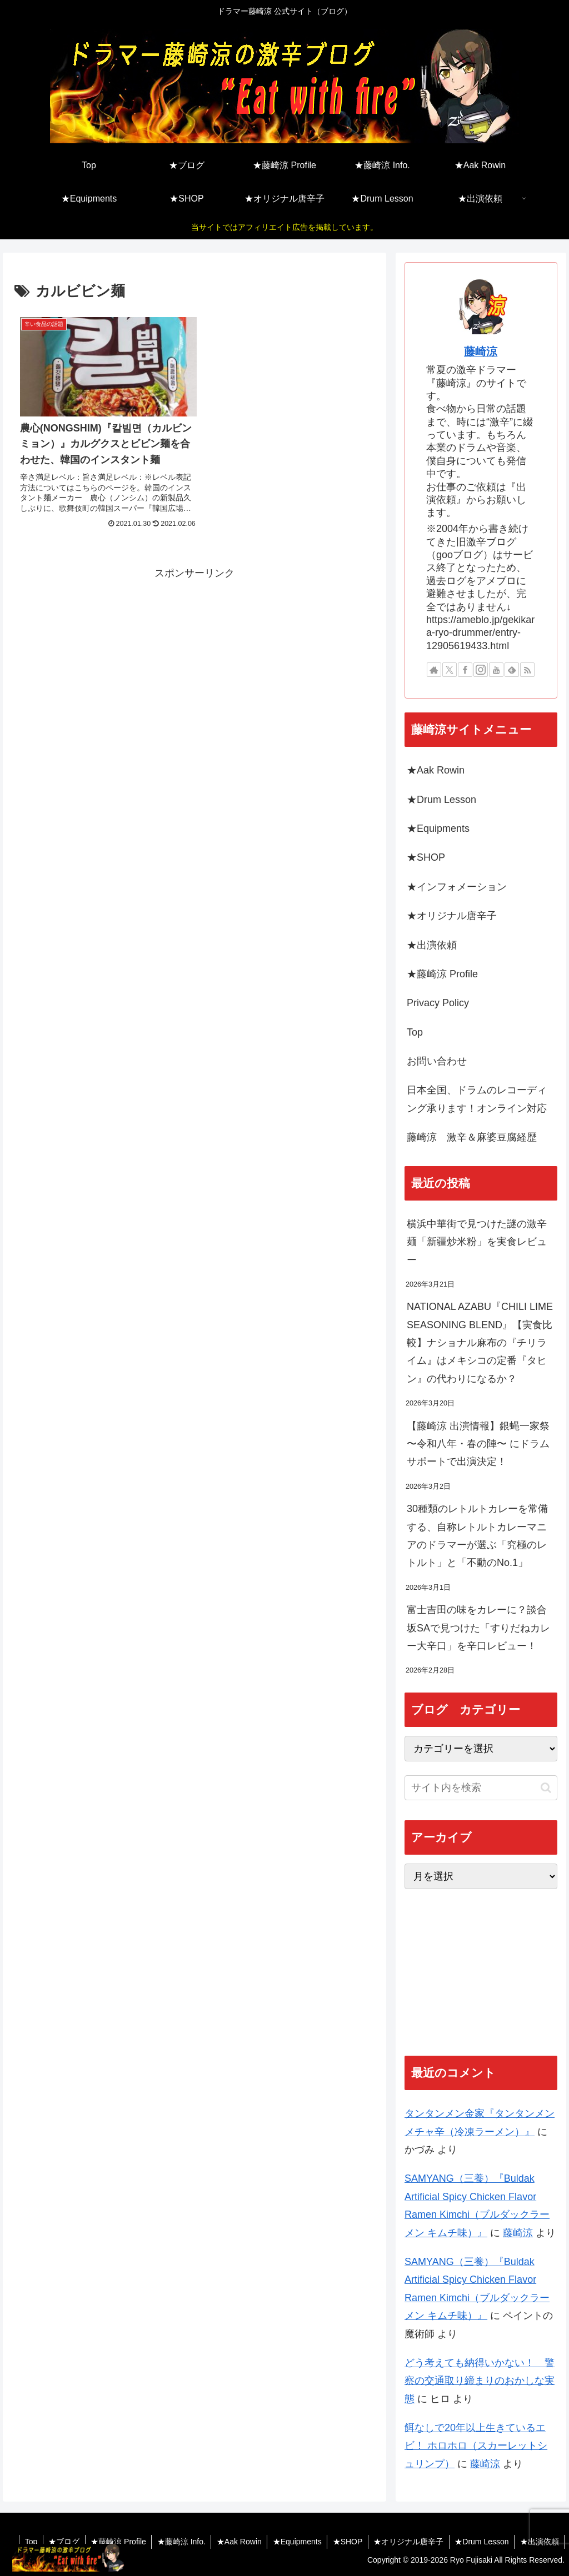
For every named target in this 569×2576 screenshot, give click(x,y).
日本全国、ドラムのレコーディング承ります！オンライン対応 (477, 1098)
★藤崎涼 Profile (442, 974)
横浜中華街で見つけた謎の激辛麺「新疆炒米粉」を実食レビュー (477, 1242)
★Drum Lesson (441, 799)
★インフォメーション (457, 886)
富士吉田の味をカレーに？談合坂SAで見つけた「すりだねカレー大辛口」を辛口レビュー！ (478, 1627)
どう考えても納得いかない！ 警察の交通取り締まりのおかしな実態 (480, 2380)
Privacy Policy (438, 1002)
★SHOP (426, 857)
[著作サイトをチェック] (434, 669)
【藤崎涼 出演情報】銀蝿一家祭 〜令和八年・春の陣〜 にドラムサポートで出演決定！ (478, 1444)
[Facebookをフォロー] (465, 669)
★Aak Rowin (436, 770)
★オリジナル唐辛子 (452, 915)
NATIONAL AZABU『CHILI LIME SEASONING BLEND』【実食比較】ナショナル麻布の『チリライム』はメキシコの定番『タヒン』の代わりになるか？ (480, 1342)
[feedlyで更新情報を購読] (512, 669)
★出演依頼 (432, 945)
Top (415, 1032)
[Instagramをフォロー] (480, 669)
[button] (546, 1787)
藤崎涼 (480, 351)
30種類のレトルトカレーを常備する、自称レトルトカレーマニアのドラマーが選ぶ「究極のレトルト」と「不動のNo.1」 (477, 1535)
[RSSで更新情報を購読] (527, 669)
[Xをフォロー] (449, 669)
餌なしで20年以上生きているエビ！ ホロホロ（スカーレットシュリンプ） (476, 2445)
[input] (481, 1787)
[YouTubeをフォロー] (496, 669)
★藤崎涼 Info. (177, 2541)
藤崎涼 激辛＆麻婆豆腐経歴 (472, 1137)
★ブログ (58, 2541)
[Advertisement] (194, 654)
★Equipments (438, 828)
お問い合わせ (437, 1061)
